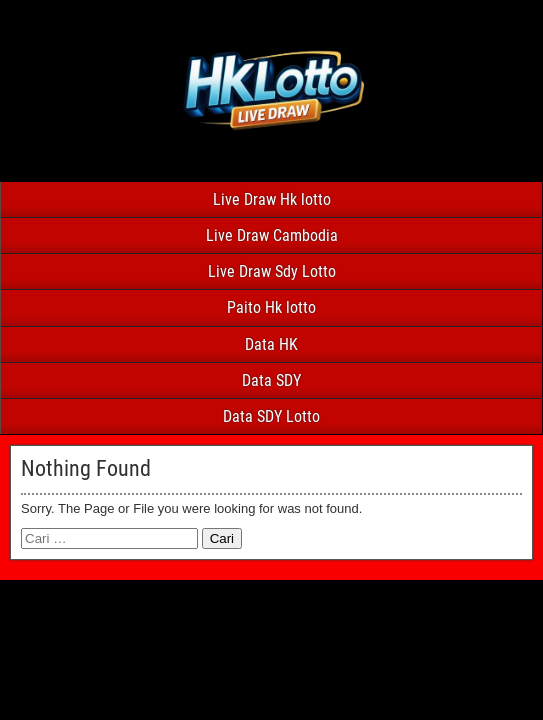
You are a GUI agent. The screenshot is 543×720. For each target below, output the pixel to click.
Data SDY (271, 380)
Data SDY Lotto (271, 416)
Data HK (271, 344)
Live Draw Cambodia (272, 235)
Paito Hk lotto (271, 307)
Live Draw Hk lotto (272, 199)
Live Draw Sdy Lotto (272, 271)
